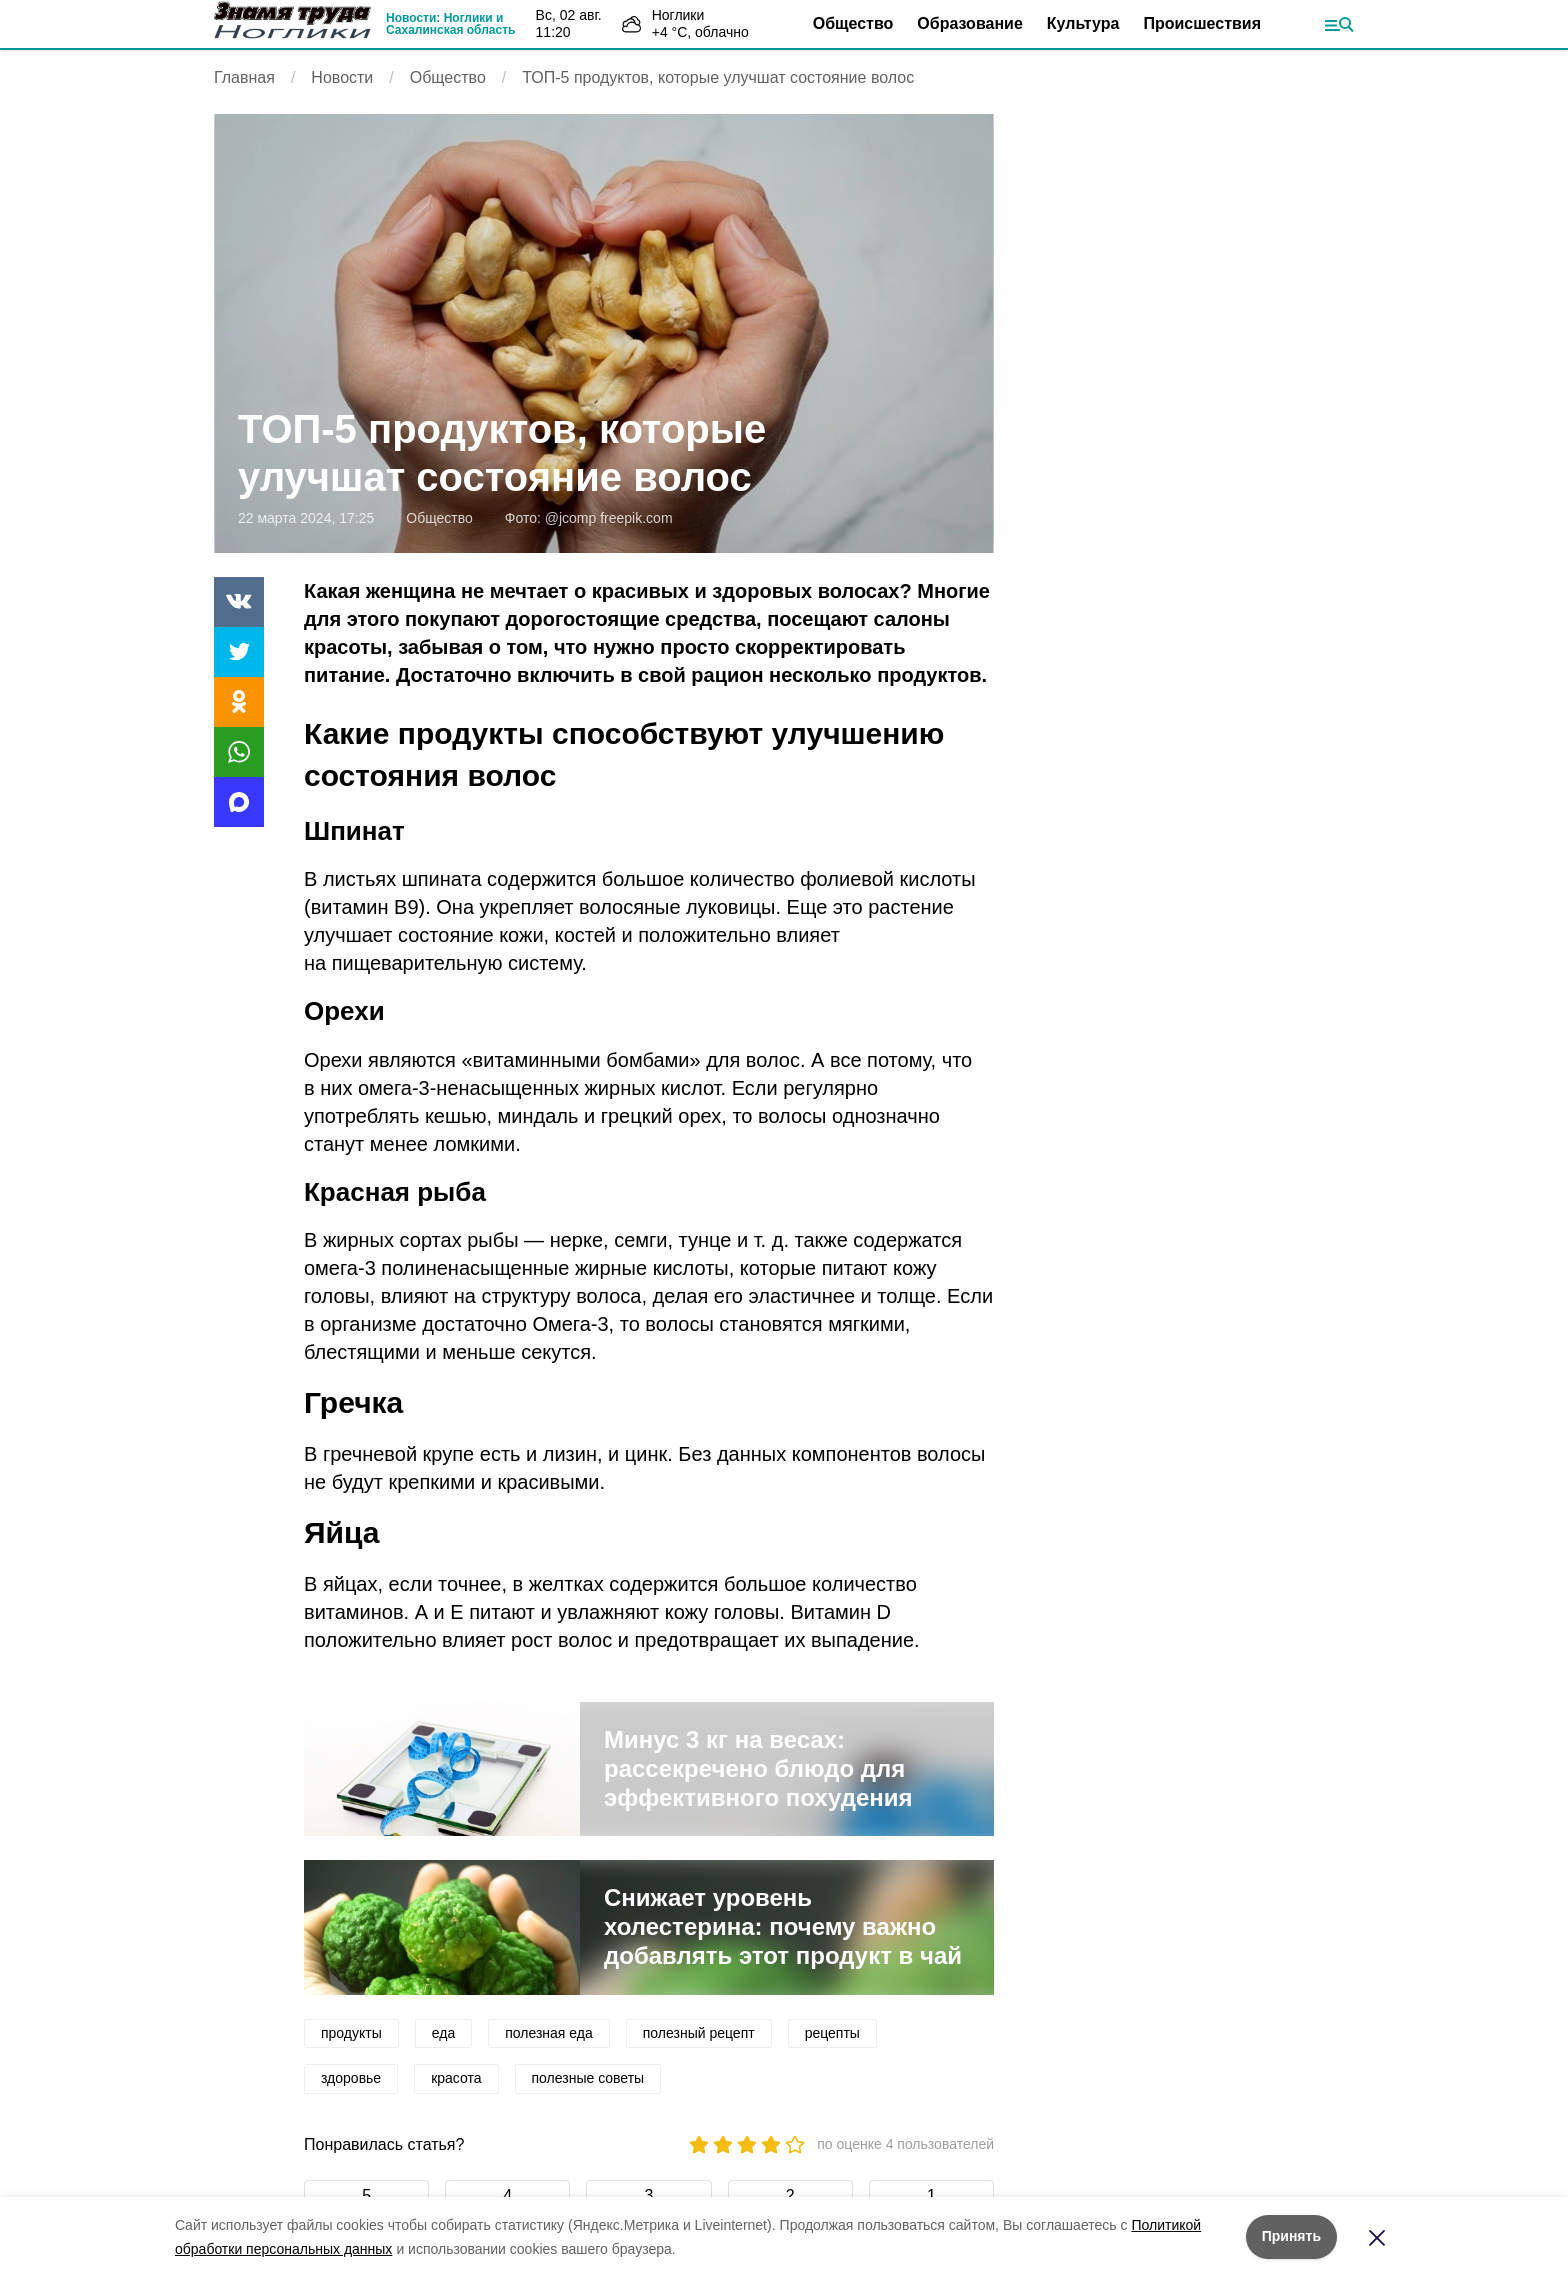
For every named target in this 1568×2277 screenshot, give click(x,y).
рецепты (832, 2033)
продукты (351, 2033)
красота (456, 2078)
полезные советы (588, 2078)
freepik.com (636, 518)
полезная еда (549, 2033)
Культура (1083, 23)
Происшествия (1202, 23)
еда (443, 2033)
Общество (853, 23)
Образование (969, 23)
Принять (1291, 2236)
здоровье (351, 2078)
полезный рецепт (699, 2033)
